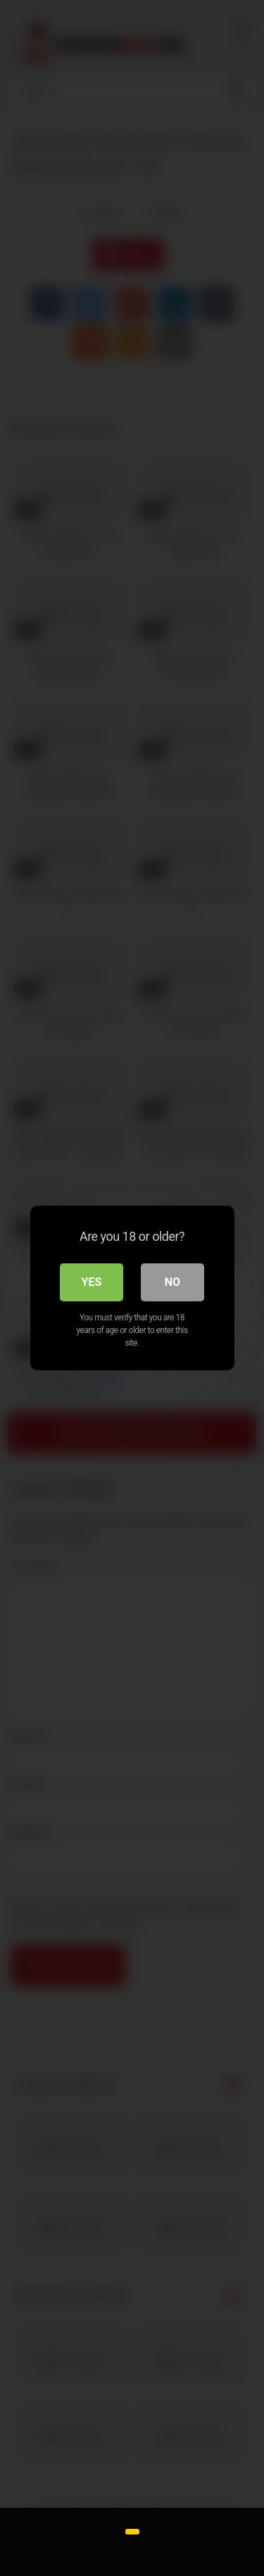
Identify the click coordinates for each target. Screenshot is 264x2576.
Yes (92, 1282)
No (172, 1282)
